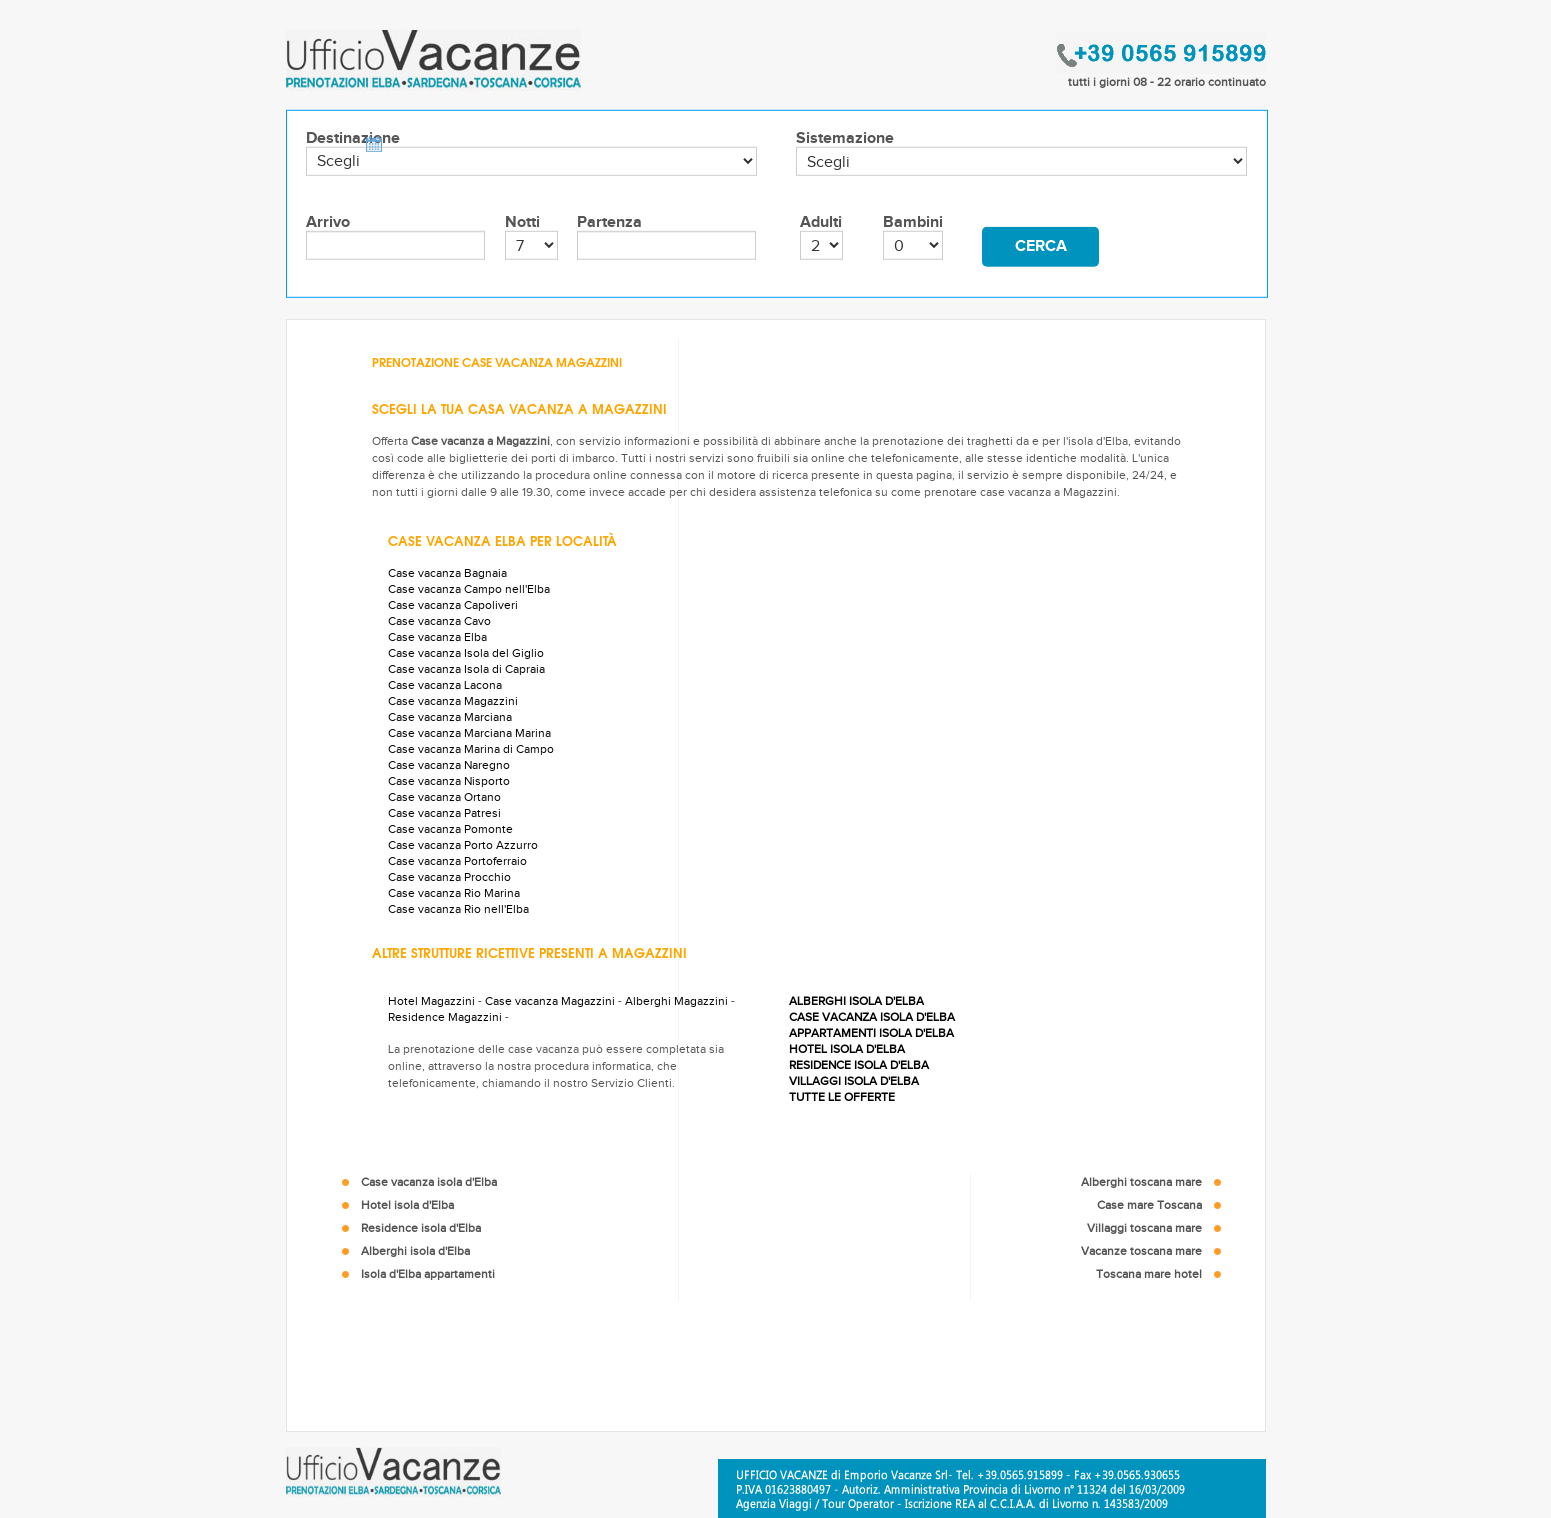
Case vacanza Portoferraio (457, 861)
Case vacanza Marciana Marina (469, 733)
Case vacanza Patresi (444, 813)
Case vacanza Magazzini (453, 701)
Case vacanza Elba (437, 637)
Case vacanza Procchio (449, 877)
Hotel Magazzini (431, 1001)
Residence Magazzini (445, 1017)
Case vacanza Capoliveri (453, 605)
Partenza (609, 223)
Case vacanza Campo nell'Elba (469, 589)
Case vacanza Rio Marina (454, 893)
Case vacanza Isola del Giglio (466, 653)
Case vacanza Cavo (439, 621)
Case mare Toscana (1149, 1205)
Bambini (913, 223)
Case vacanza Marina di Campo (471, 749)
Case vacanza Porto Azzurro (463, 845)
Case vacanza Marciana (450, 717)
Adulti (821, 223)
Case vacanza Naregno (449, 765)
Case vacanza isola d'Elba (429, 1182)
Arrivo (328, 223)
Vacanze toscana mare (1141, 1251)
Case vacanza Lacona (445, 685)
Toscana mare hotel (1149, 1274)
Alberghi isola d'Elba (415, 1251)
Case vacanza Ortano (444, 797)
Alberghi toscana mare (1141, 1182)
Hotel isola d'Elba (407, 1205)
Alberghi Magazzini (676, 1001)
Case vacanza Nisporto (449, 781)
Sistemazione (845, 138)
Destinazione (353, 138)
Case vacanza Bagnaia (447, 573)
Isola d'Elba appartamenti (428, 1274)
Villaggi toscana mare (1144, 1228)
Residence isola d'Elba (421, 1228)
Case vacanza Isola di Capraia (466, 669)
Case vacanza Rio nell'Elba (458, 909)
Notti (522, 223)
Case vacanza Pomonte (450, 829)
